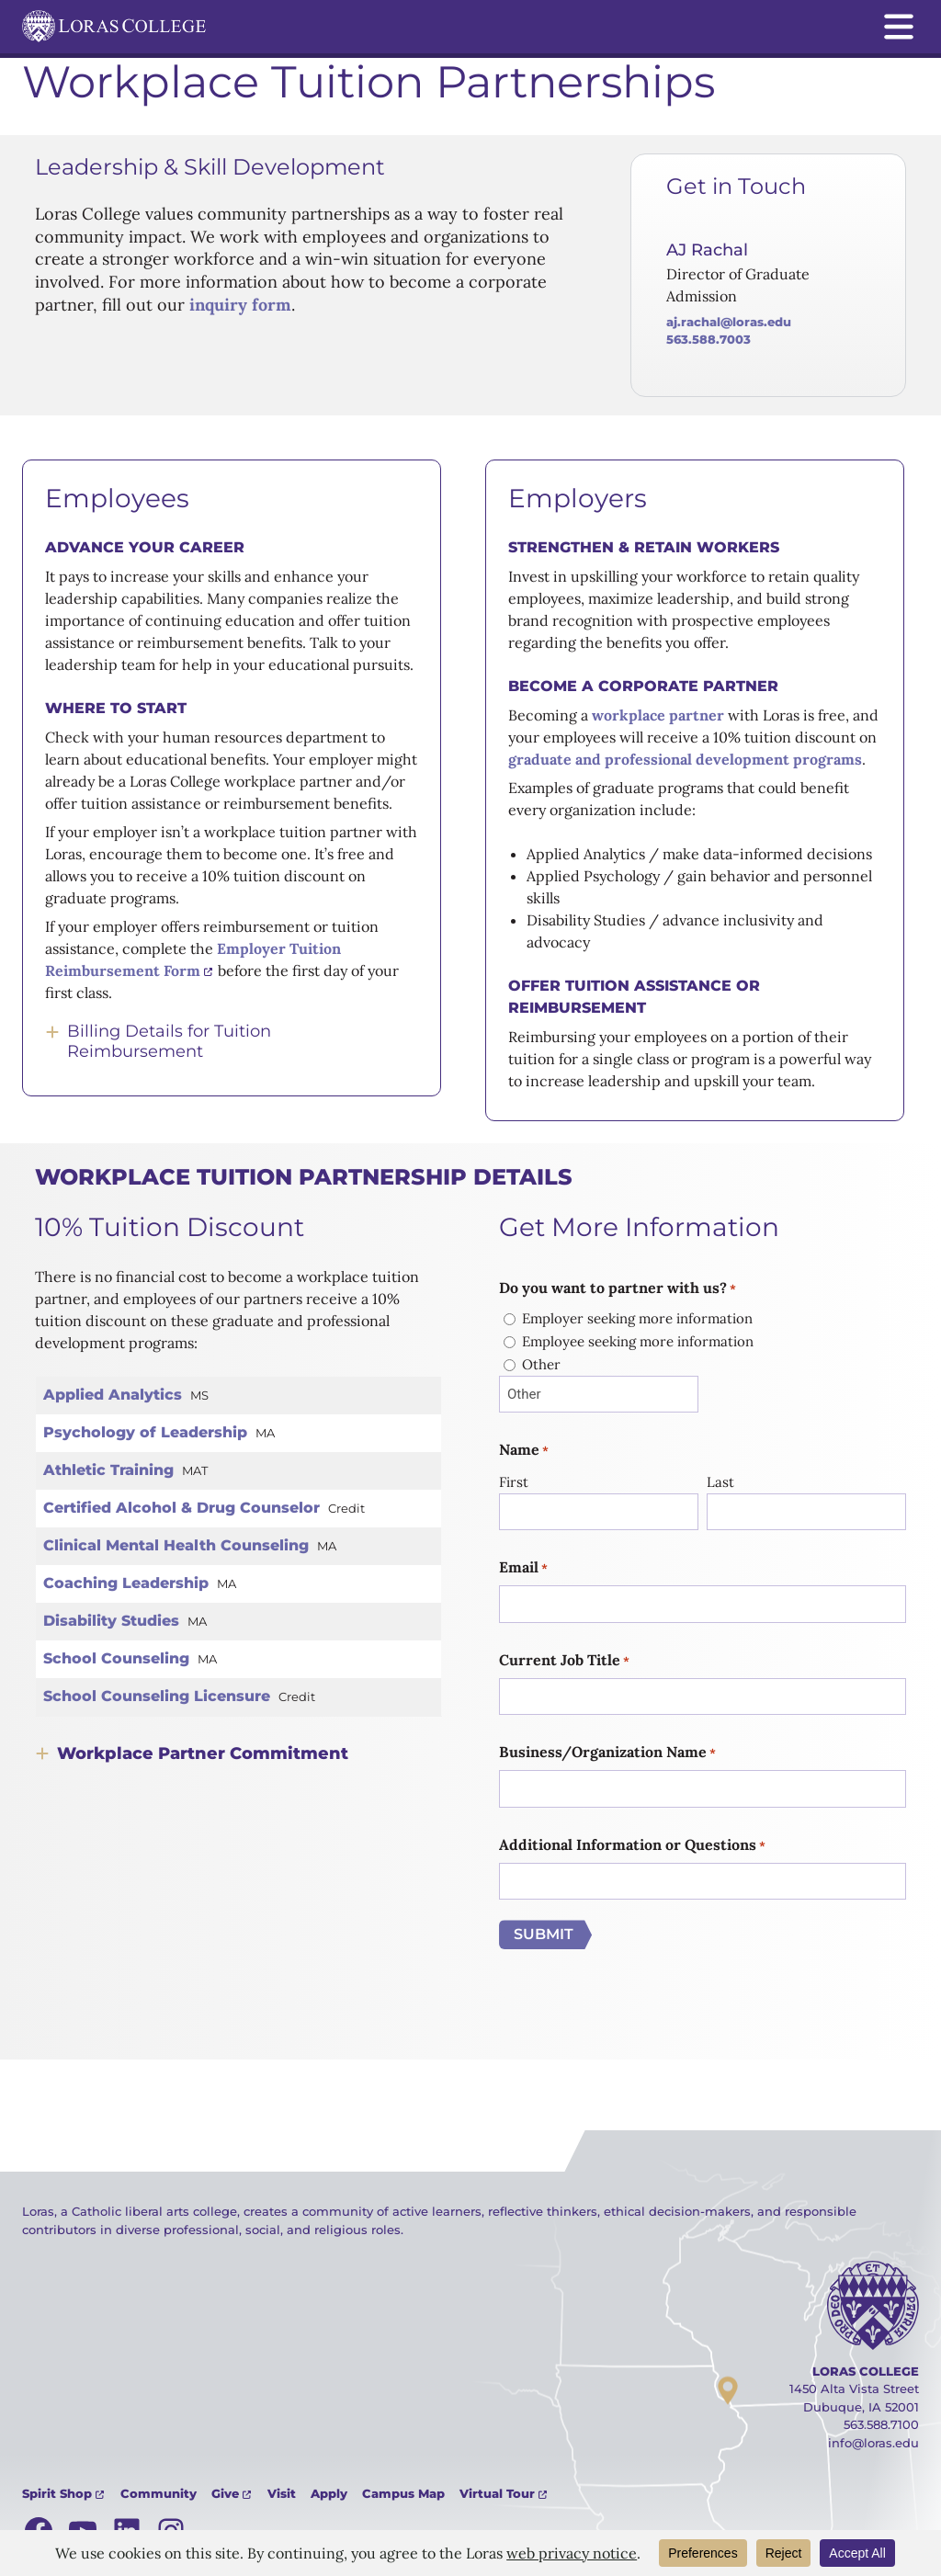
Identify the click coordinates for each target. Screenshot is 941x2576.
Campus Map (403, 2493)
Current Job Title (564, 1661)
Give (225, 2493)
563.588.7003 (708, 339)
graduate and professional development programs (685, 759)
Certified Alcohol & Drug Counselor (181, 1507)
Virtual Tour (497, 2493)
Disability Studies (111, 1620)
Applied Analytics (112, 1394)
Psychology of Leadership (145, 1432)
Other (541, 1364)
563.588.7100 (881, 2424)
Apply (329, 2493)
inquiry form (238, 304)
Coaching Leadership (126, 1583)
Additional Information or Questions (632, 1845)
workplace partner (658, 715)
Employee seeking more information (638, 1341)
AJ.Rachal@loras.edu (728, 321)
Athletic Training (108, 1470)
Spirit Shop (57, 2493)
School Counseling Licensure (156, 1696)
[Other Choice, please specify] (598, 1394)
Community (158, 2493)
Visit (281, 2493)
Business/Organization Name (607, 1752)
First (513, 1482)
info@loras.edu (873, 2442)
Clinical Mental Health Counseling (176, 1545)
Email (523, 1568)
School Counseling (116, 1658)
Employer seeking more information (637, 1318)
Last (720, 1482)
